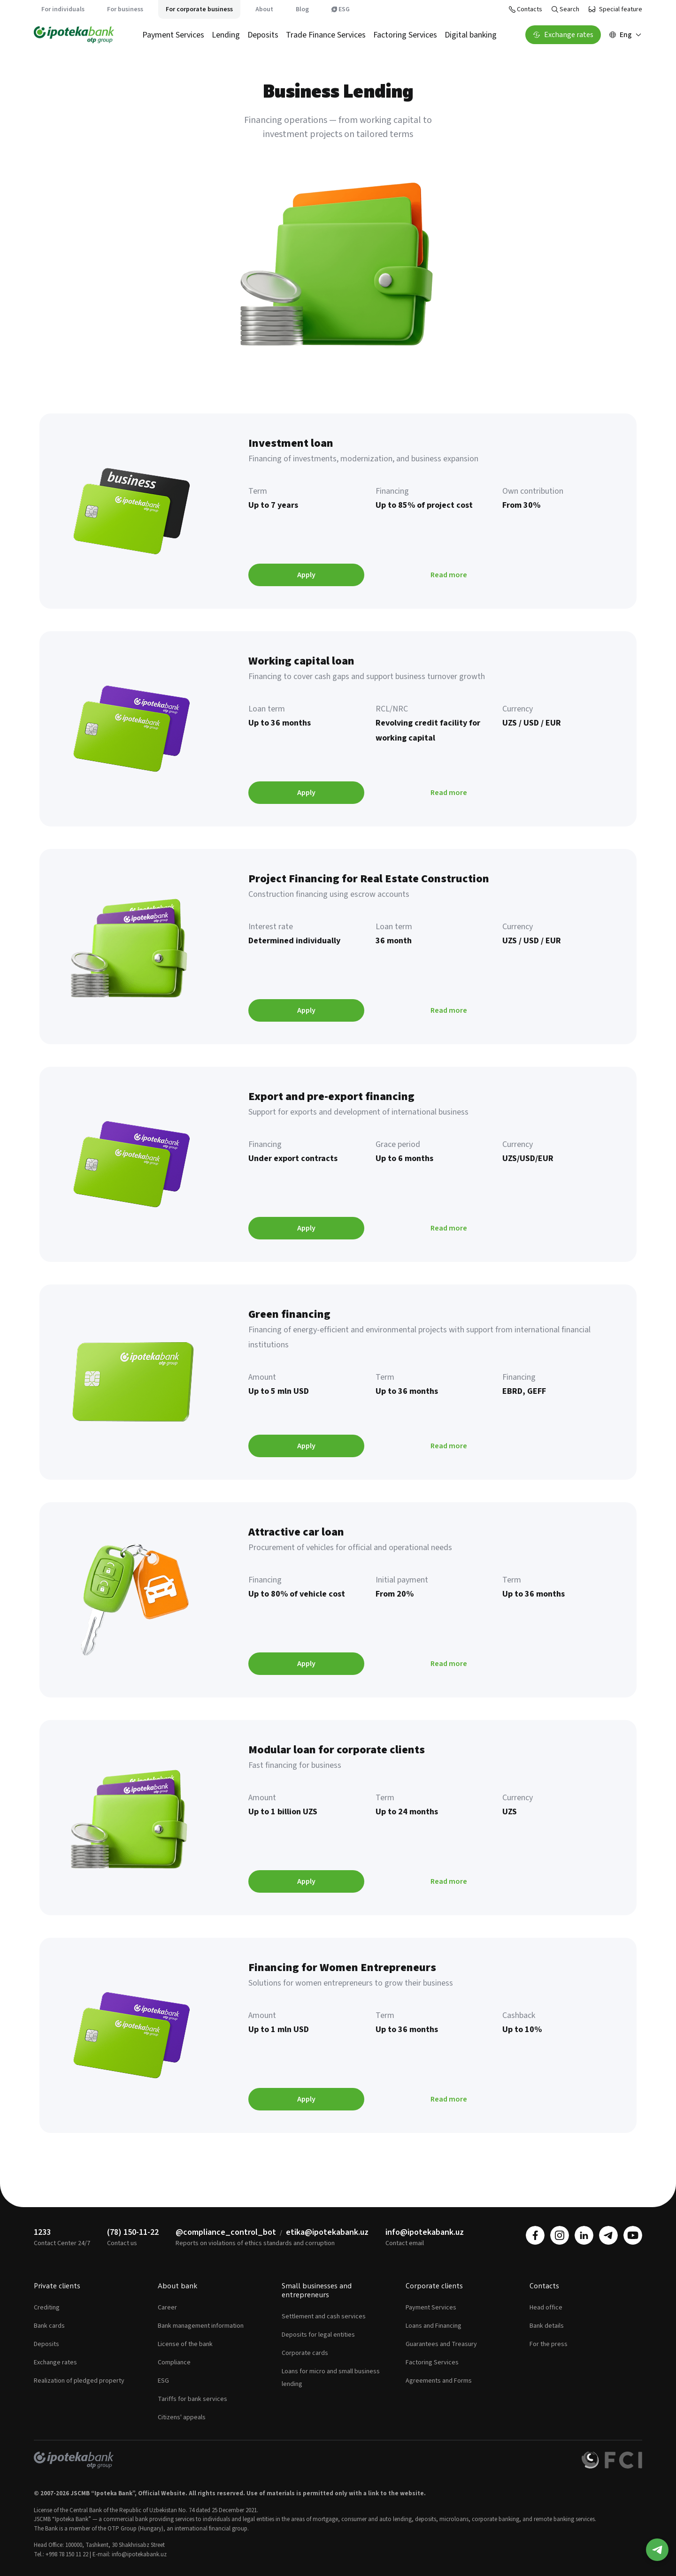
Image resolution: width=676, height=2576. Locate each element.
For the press (549, 2344)
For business (125, 9)
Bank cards (49, 2326)
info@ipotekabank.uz (424, 2232)
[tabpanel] (338, 1273)
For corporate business (199, 9)
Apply (306, 575)
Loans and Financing (433, 2326)
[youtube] (632, 2235)
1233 (42, 2232)
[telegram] (608, 2235)
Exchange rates (55, 2362)
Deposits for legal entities (318, 2334)
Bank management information (201, 2326)
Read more (448, 575)
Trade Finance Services (326, 35)
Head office (546, 2307)
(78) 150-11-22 (133, 2232)
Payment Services (173, 35)
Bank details (547, 2326)
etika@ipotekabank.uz (327, 2232)
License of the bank (185, 2344)
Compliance (174, 2362)
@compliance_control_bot (226, 2232)
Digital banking (471, 35)
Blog (302, 9)
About (264, 9)
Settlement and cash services (324, 2316)
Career (167, 2307)
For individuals (62, 9)
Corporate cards (305, 2353)
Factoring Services (405, 35)
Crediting (47, 2307)
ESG (340, 9)
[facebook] (535, 2235)
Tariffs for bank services (192, 2399)
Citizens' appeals (182, 2417)
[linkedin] (584, 2235)
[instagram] (559, 2235)
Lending (226, 35)
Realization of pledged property (79, 2380)
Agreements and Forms (439, 2380)
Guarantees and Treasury (441, 2344)
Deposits (262, 35)
